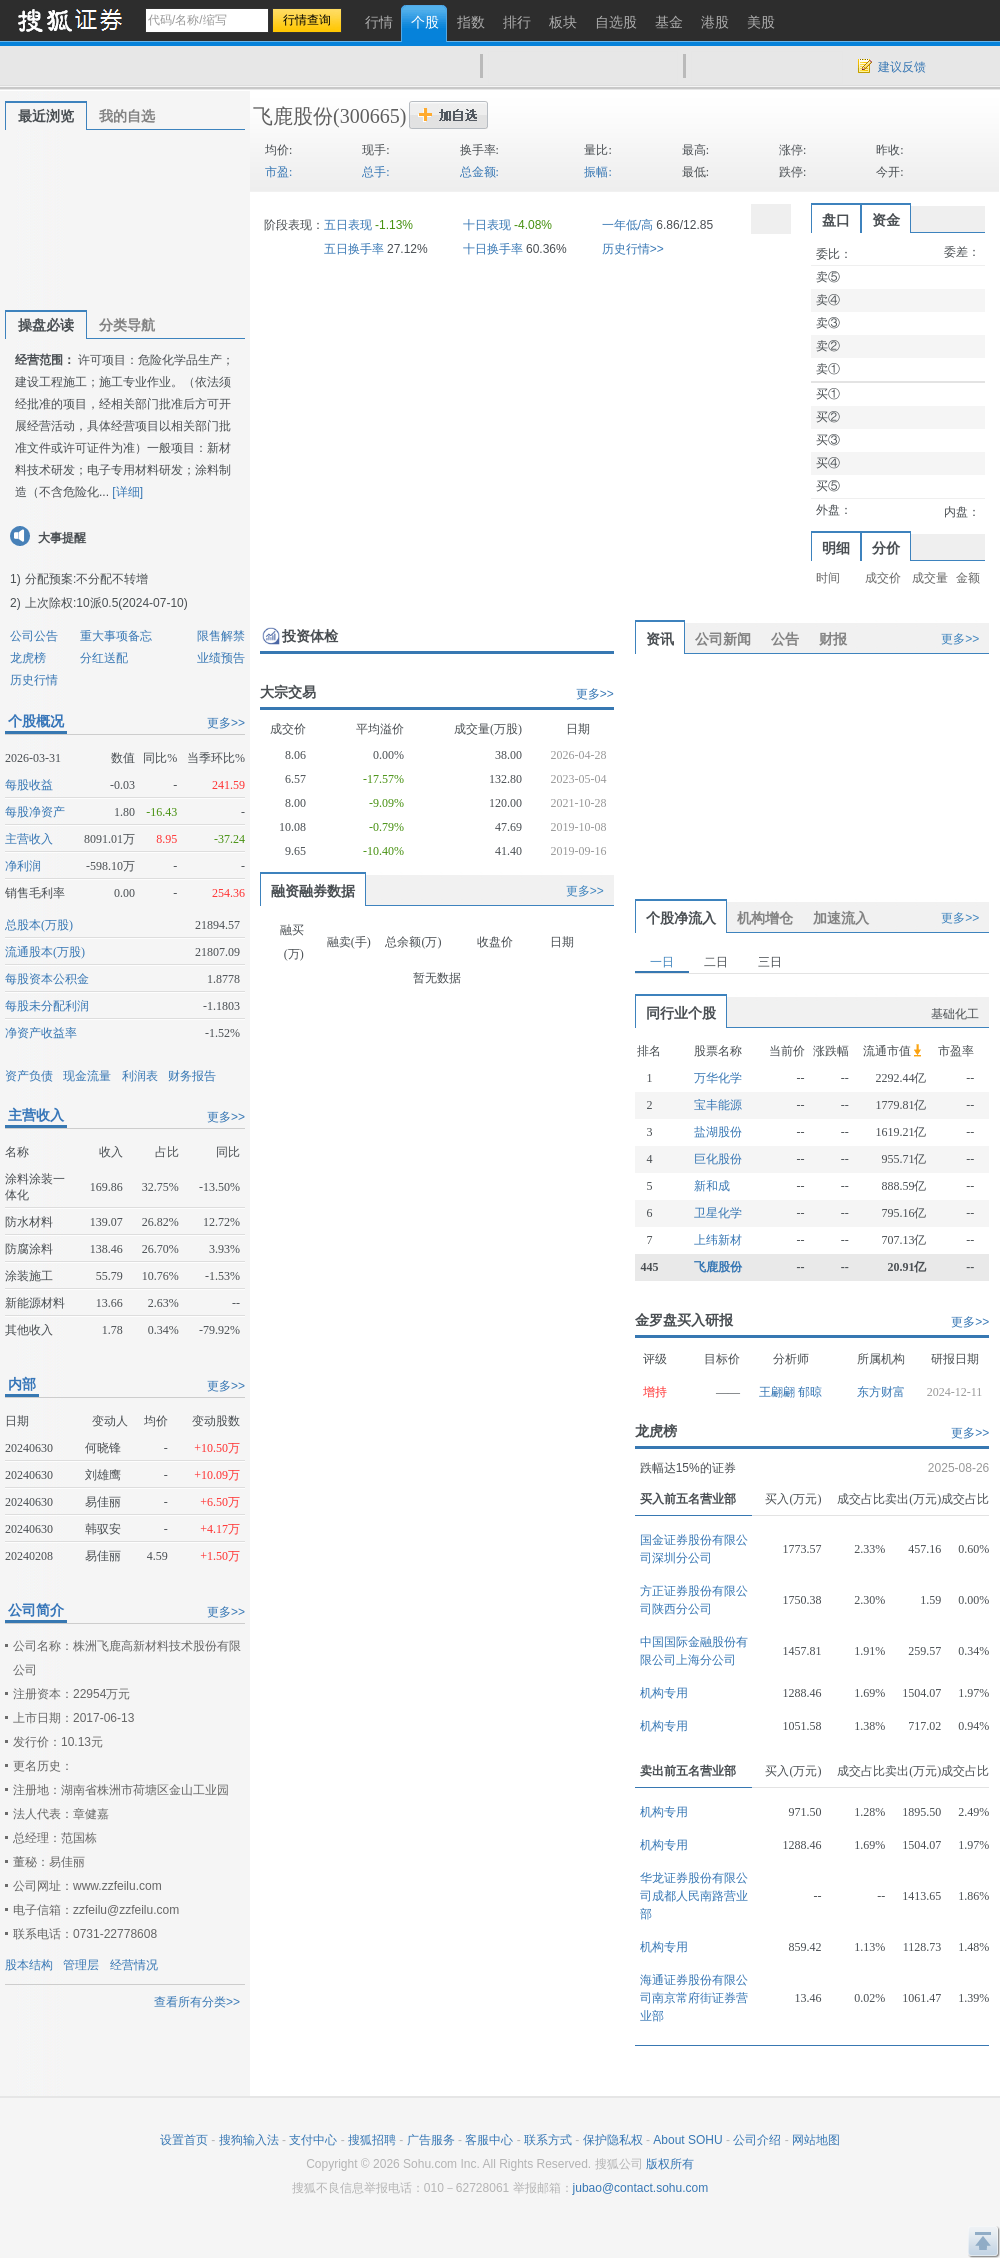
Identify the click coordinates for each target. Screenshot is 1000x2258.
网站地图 (816, 2140)
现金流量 (87, 1076)
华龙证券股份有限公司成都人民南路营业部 (694, 1896)
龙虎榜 (28, 658)
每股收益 (29, 785)
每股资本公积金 (47, 979)
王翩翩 (778, 1392)
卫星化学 (718, 1213)
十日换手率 (493, 249)
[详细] (127, 492)
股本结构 (29, 1965)
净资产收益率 (41, 1033)
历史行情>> (633, 249)
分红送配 (104, 658)
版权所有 (670, 2164)
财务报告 (192, 1076)
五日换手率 (354, 249)
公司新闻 (723, 639)
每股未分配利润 (47, 1006)
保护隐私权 (613, 2140)
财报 (833, 639)
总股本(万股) (39, 925)
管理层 (81, 1965)
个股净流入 (681, 918)
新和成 (712, 1186)
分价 (886, 548)
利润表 (140, 1076)
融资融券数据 (313, 891)
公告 (785, 639)
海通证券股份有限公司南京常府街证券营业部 (694, 1998)
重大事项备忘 (116, 636)
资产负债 (29, 1076)
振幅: (597, 172)
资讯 (660, 639)
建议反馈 (902, 67)
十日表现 (487, 225)
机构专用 (664, 1693)
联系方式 (548, 2140)
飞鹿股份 (293, 116)
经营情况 (134, 1965)
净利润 (23, 866)
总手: (375, 172)
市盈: (278, 172)
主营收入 (29, 839)
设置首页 (184, 2140)
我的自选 (127, 116)
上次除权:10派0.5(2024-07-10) (106, 603)
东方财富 (881, 1392)
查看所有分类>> (197, 2002)
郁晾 (810, 1392)
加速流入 (841, 918)
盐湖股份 (718, 1132)
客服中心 (489, 2140)
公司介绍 (757, 2140)
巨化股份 (718, 1159)
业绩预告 (221, 658)
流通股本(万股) (45, 952)
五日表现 (348, 225)
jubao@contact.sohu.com (641, 2188)
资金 (886, 220)
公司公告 (34, 636)
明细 (836, 548)
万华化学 (718, 1078)
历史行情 (34, 680)
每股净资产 (35, 812)
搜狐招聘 (372, 2140)
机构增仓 (765, 918)
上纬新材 (718, 1240)
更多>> (226, 723)
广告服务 (431, 2140)
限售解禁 (221, 636)
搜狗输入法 (249, 2140)
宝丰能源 (718, 1105)
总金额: (479, 172)
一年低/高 (627, 225)
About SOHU (687, 2140)
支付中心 (313, 2140)
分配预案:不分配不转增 (86, 579)
